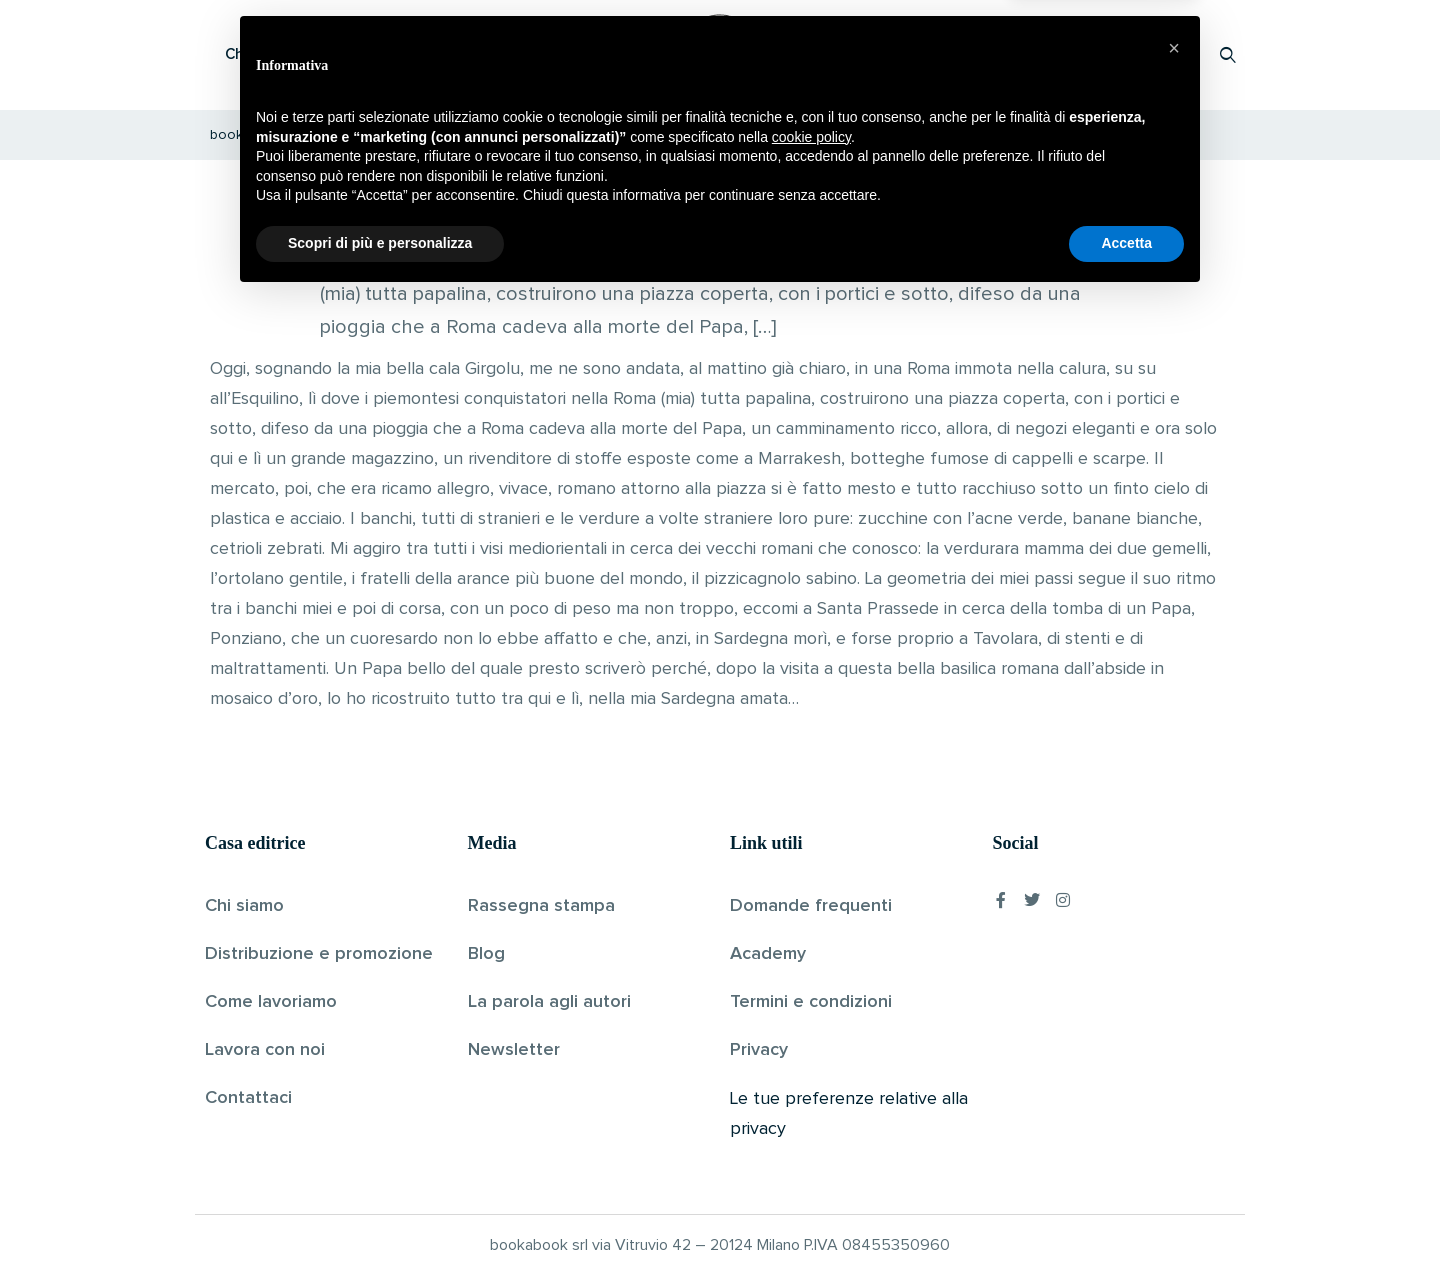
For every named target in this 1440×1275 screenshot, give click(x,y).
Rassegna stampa (541, 906)
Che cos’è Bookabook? (305, 54)
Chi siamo (244, 906)
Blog (486, 954)
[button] (1174, 1025)
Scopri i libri (465, 54)
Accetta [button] (1126, 1220)
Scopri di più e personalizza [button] (380, 1220)
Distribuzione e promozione (319, 954)
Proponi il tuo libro (1069, 54)
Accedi (1176, 54)
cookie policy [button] (811, 1114)
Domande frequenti (811, 906)
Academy (768, 954)
